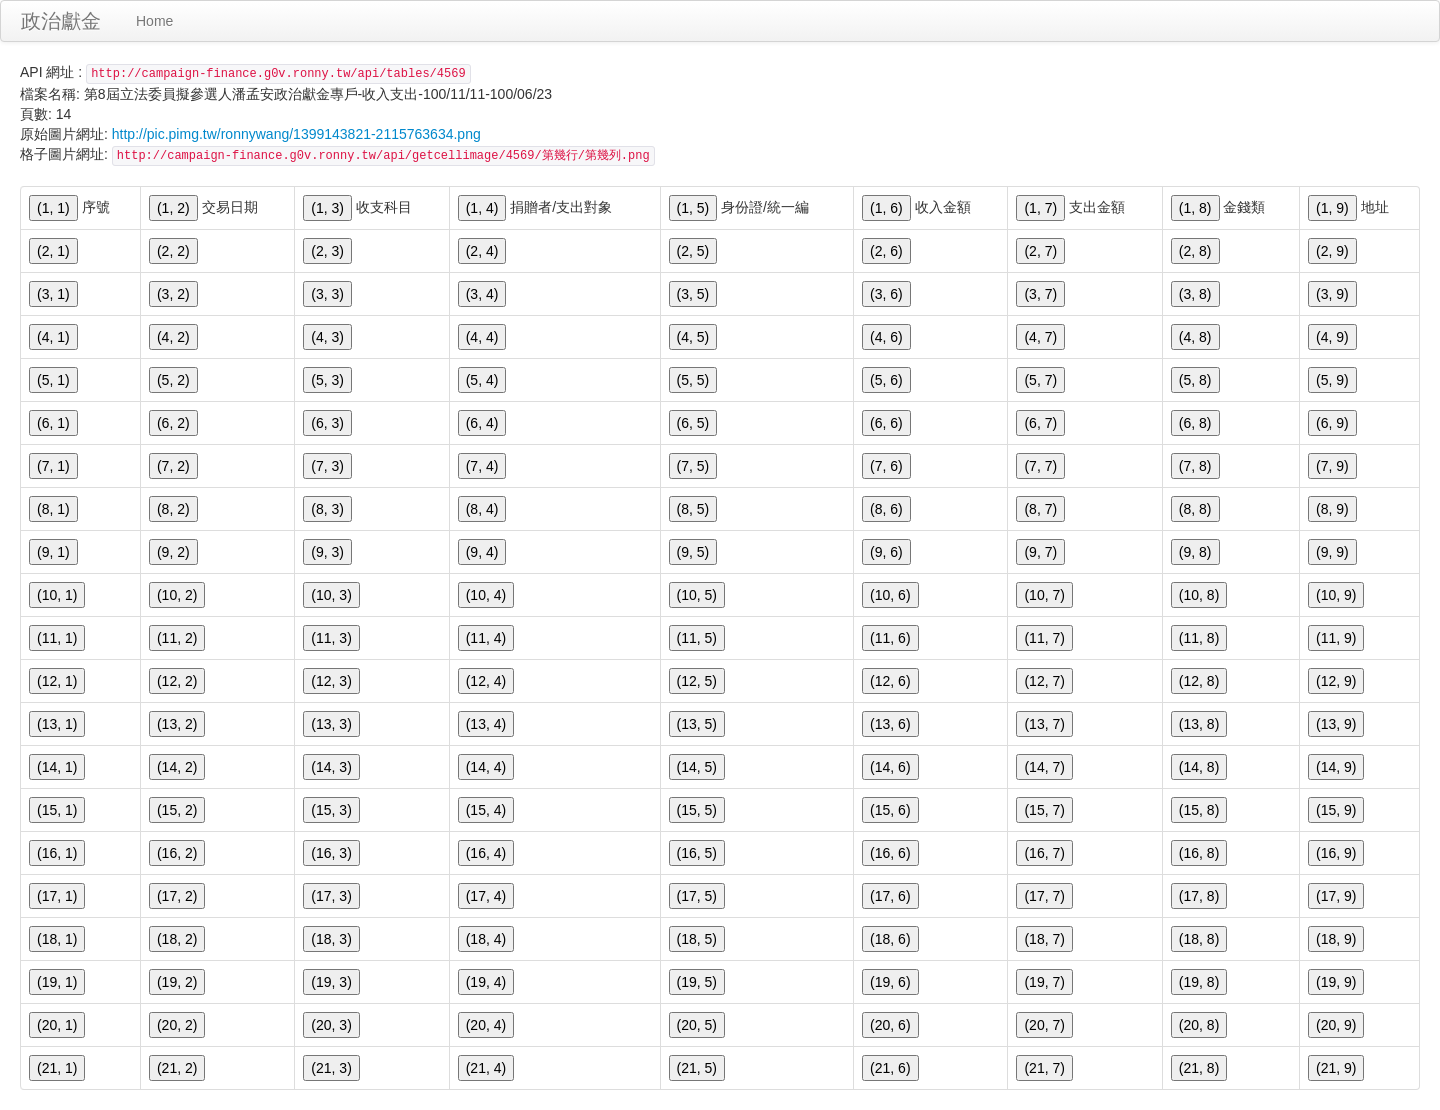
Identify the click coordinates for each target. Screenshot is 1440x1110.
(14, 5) (697, 767)
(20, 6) (890, 1025)
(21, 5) (697, 1068)
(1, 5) (693, 208)
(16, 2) (177, 853)
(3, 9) (1332, 294)
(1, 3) (327, 208)
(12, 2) (177, 681)
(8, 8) (1195, 509)
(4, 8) (1195, 337)
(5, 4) (482, 380)
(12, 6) (890, 681)
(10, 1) (57, 595)
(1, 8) (1195, 208)
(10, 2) (177, 595)
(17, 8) (1199, 896)
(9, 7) (1040, 552)
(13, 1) (57, 724)
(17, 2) (177, 896)
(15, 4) (486, 810)
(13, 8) (1199, 724)
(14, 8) (1199, 767)
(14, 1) (57, 767)
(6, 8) (1195, 423)
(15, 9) (1336, 810)
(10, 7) (1044, 595)
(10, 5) (697, 595)
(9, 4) (482, 552)
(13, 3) (331, 724)
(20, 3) (331, 1025)
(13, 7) (1044, 724)
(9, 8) (1195, 552)
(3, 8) (1195, 294)
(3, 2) (173, 294)
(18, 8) (1199, 939)
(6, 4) (482, 423)
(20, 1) (57, 1025)
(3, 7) (1040, 294)
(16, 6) (890, 853)
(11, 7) (1044, 638)
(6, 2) (173, 423)
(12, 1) (57, 681)
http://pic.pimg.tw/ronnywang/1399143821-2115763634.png (296, 134)
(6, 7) (1040, 423)
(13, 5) (697, 724)
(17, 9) (1336, 896)
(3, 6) (886, 294)
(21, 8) (1199, 1068)
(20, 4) (486, 1025)
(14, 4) (486, 767)
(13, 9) (1336, 724)
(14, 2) (177, 767)
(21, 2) (177, 1068)
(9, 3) (327, 552)
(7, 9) (1332, 466)
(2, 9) (1332, 251)
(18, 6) (890, 939)
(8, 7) (1040, 509)
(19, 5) (697, 982)
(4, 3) (327, 337)
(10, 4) (486, 595)
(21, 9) (1336, 1068)
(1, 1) (53, 208)
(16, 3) (331, 853)
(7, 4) (482, 466)
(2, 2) (173, 251)
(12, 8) (1199, 681)
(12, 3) (331, 681)
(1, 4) (482, 208)
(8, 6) (886, 509)
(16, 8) (1199, 853)
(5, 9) (1332, 380)
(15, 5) (697, 810)
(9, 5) (693, 552)
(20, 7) (1044, 1025)
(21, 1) (57, 1068)
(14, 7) (1044, 767)
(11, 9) (1336, 638)
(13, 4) (486, 724)
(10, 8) (1199, 595)
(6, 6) (886, 423)
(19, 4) (486, 982)
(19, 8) (1199, 982)
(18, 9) (1336, 939)
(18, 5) (697, 939)
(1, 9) (1332, 208)
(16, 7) (1044, 853)
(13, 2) (177, 724)
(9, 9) (1332, 552)
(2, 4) (482, 251)
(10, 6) (890, 595)
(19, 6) (890, 982)
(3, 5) (693, 294)
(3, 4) (482, 294)
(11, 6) (890, 638)
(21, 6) (890, 1068)
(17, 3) (331, 896)
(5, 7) (1040, 380)
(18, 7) (1044, 939)
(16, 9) (1336, 853)
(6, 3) (327, 423)
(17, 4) (486, 896)
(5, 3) (327, 380)
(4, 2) (173, 337)
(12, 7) (1044, 681)
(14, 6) (890, 767)
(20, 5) (697, 1025)
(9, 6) (886, 552)
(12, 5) (697, 681)
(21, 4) (486, 1068)
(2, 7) (1040, 251)
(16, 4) (486, 853)
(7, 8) (1195, 466)
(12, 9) (1336, 681)
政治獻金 (61, 21)
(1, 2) (173, 208)
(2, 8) (1195, 251)
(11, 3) (331, 638)
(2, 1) (53, 251)
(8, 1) (53, 509)
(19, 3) (331, 982)
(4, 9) (1332, 337)
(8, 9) (1332, 509)
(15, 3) (331, 810)
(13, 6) (890, 724)
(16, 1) (57, 853)
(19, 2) (177, 982)
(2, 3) (327, 251)
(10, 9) (1336, 595)
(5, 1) (53, 380)
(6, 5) (693, 423)
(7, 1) (53, 466)
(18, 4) (486, 939)
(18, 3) (331, 939)
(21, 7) (1044, 1068)
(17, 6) (890, 896)
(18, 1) (57, 939)
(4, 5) (693, 337)
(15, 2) (177, 810)
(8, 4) (482, 509)
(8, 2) (173, 509)
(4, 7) (1040, 337)
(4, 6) (886, 337)
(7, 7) (1040, 466)
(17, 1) (57, 896)
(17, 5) (697, 896)
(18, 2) (177, 939)
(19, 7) (1044, 982)
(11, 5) (697, 638)
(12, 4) (486, 681)
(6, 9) (1332, 423)
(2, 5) (693, 251)
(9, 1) (53, 552)
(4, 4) (482, 337)
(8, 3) (327, 509)
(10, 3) (331, 595)
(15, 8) (1199, 810)
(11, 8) (1199, 638)
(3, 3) (327, 294)
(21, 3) (331, 1068)
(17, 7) (1044, 896)
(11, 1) (57, 638)
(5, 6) (886, 380)
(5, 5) (693, 380)
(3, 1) (53, 294)
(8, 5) (693, 509)
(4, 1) (53, 337)
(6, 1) (53, 423)
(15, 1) (57, 810)
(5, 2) (173, 380)
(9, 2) (173, 552)
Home (154, 21)
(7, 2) (173, 466)
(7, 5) (693, 466)
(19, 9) (1336, 982)
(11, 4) (486, 638)
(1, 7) (1040, 208)
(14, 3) (331, 767)
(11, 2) (177, 638)
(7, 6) (886, 466)
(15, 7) (1044, 810)
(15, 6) (890, 810)
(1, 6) (886, 208)
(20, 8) (1199, 1025)
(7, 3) (327, 466)
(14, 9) (1336, 767)
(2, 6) (886, 251)
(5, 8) (1195, 380)
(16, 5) (697, 853)
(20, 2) (177, 1025)
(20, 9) (1336, 1025)
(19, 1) (57, 982)
